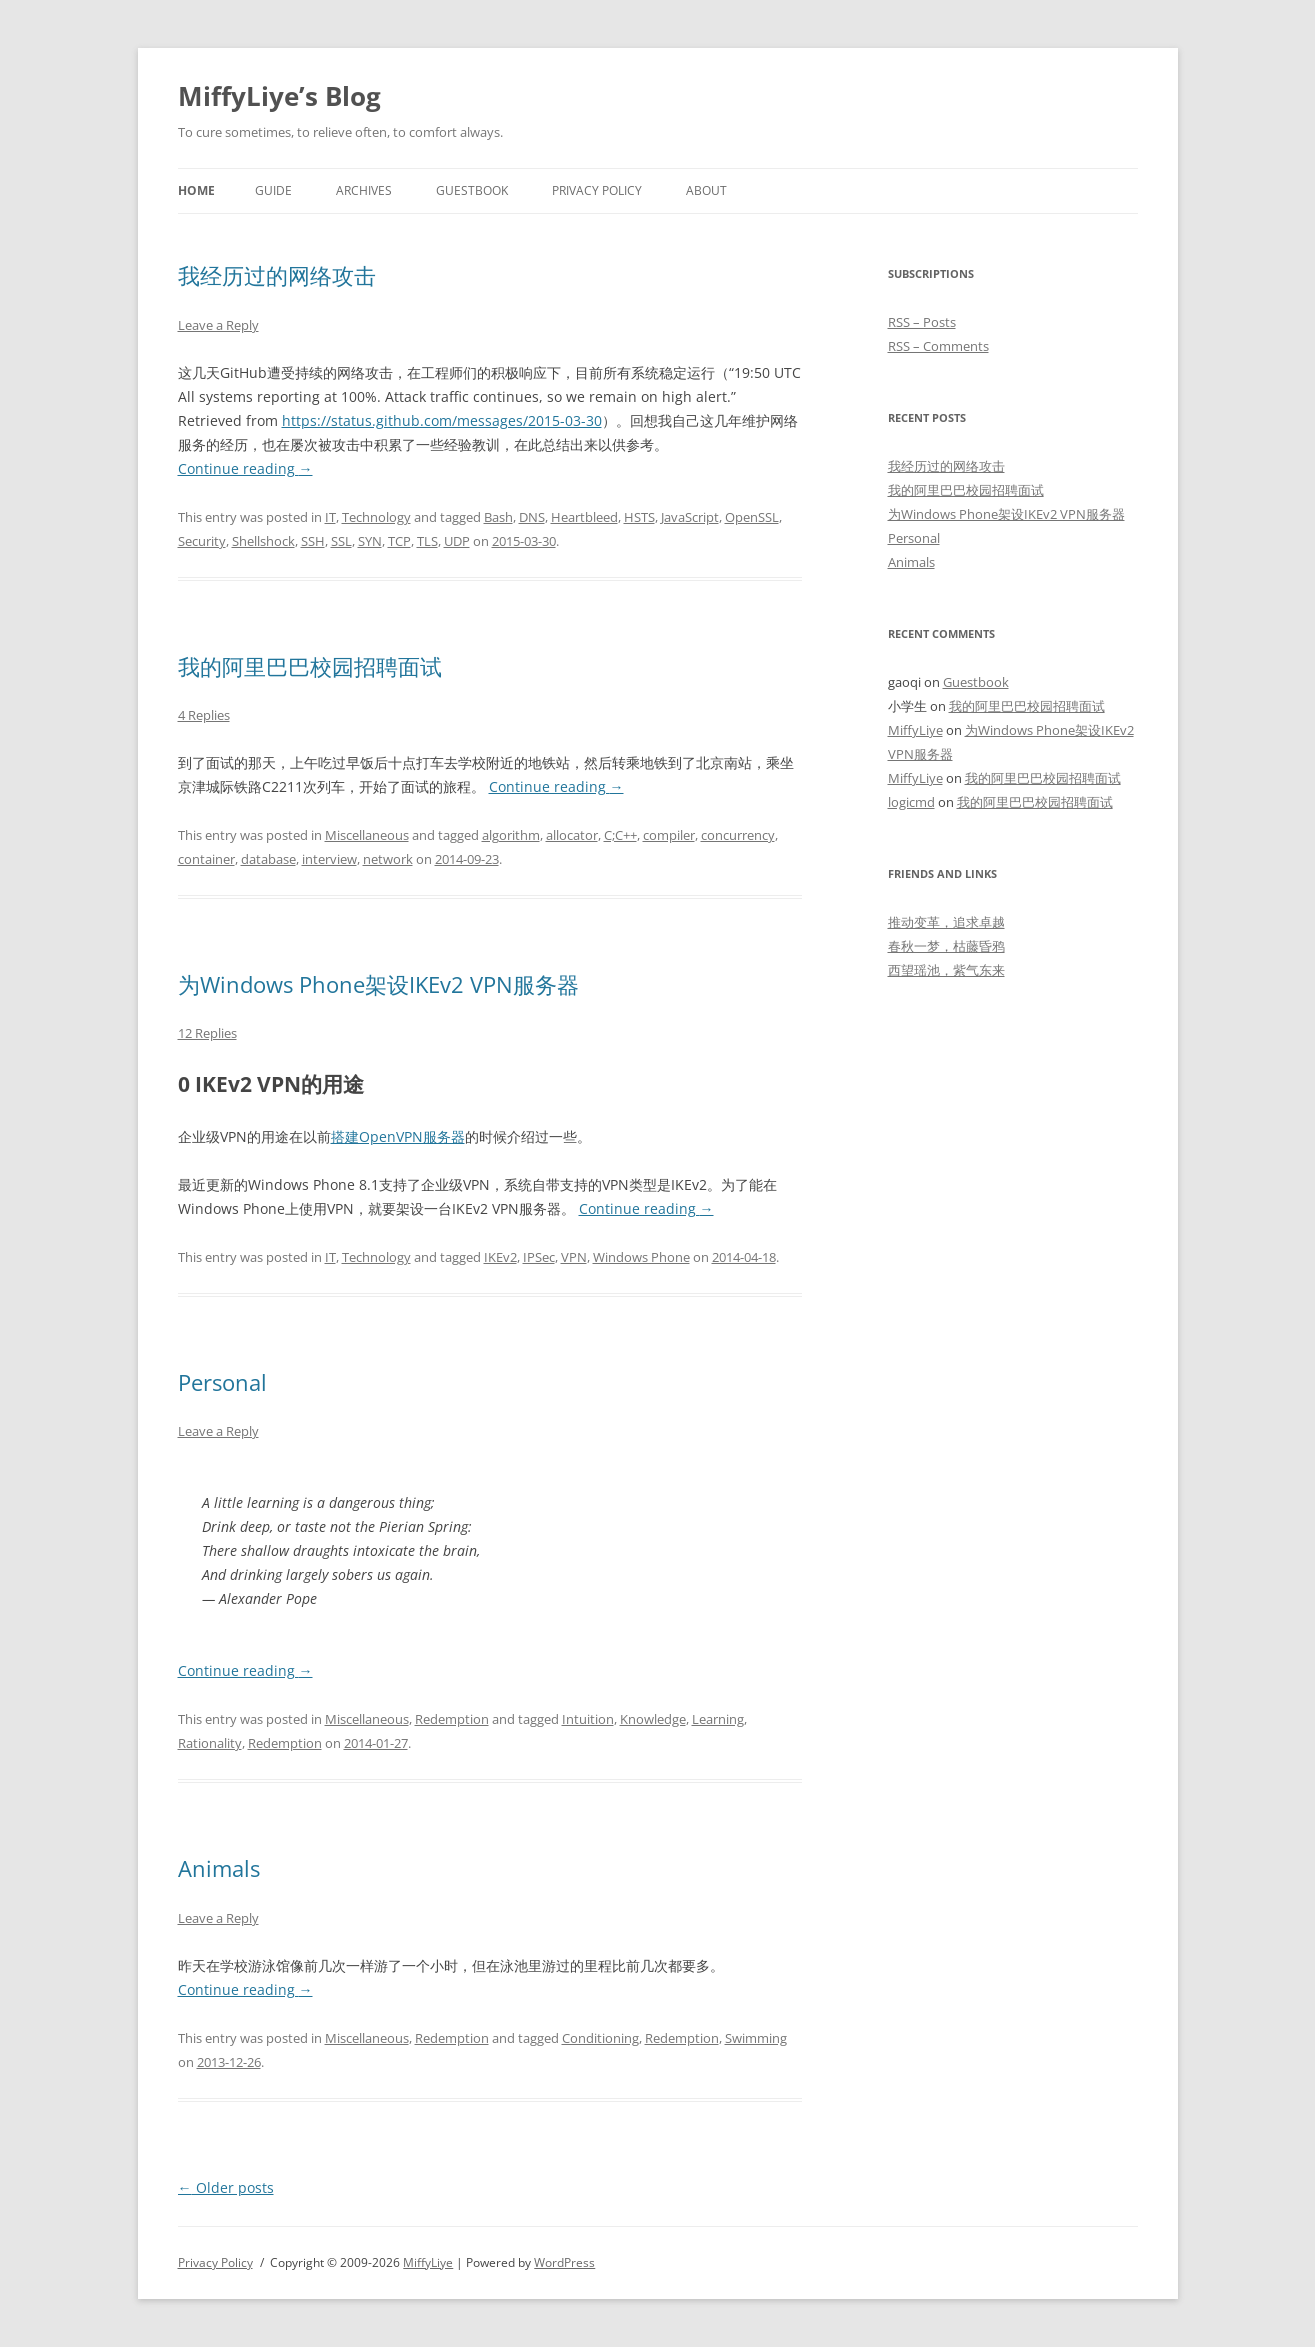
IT (330, 517)
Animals (219, 1868)
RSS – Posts (922, 322)
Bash (498, 517)
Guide (273, 190)
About (706, 190)
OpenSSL (752, 517)
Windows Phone (641, 1257)
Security (202, 541)
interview (329, 859)
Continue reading (245, 468)
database (268, 859)
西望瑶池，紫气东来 (946, 970)
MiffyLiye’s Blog (279, 96)
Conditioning (600, 2038)
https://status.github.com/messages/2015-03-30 (442, 420)
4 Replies (204, 715)
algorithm (511, 835)
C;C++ (620, 835)
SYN (370, 541)
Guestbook (472, 190)
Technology (376, 517)
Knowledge (653, 1719)
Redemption (452, 1719)
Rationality (210, 1743)
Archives (364, 190)
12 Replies (207, 1033)
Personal (222, 1382)
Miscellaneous (367, 835)
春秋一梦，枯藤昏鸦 (946, 946)
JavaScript (690, 517)
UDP (457, 541)
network (388, 859)
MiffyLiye (915, 730)
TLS (427, 541)
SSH (313, 541)
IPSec (539, 1257)
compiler (669, 835)
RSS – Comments (938, 346)
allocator (572, 835)
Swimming (756, 2038)
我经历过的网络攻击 (277, 275)
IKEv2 (500, 1257)
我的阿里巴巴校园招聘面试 (310, 666)
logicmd (911, 802)
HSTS (639, 517)
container (206, 859)
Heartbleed (584, 517)
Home (196, 190)
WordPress (564, 2262)
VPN (574, 1257)
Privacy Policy (597, 190)
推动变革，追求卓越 (946, 922)
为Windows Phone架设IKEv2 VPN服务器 (378, 984)
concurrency (738, 835)
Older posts (226, 2187)
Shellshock (263, 541)
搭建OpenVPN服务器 (398, 1136)
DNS (532, 517)
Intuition (588, 1719)
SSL (341, 541)
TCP (399, 541)
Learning (718, 1719)
